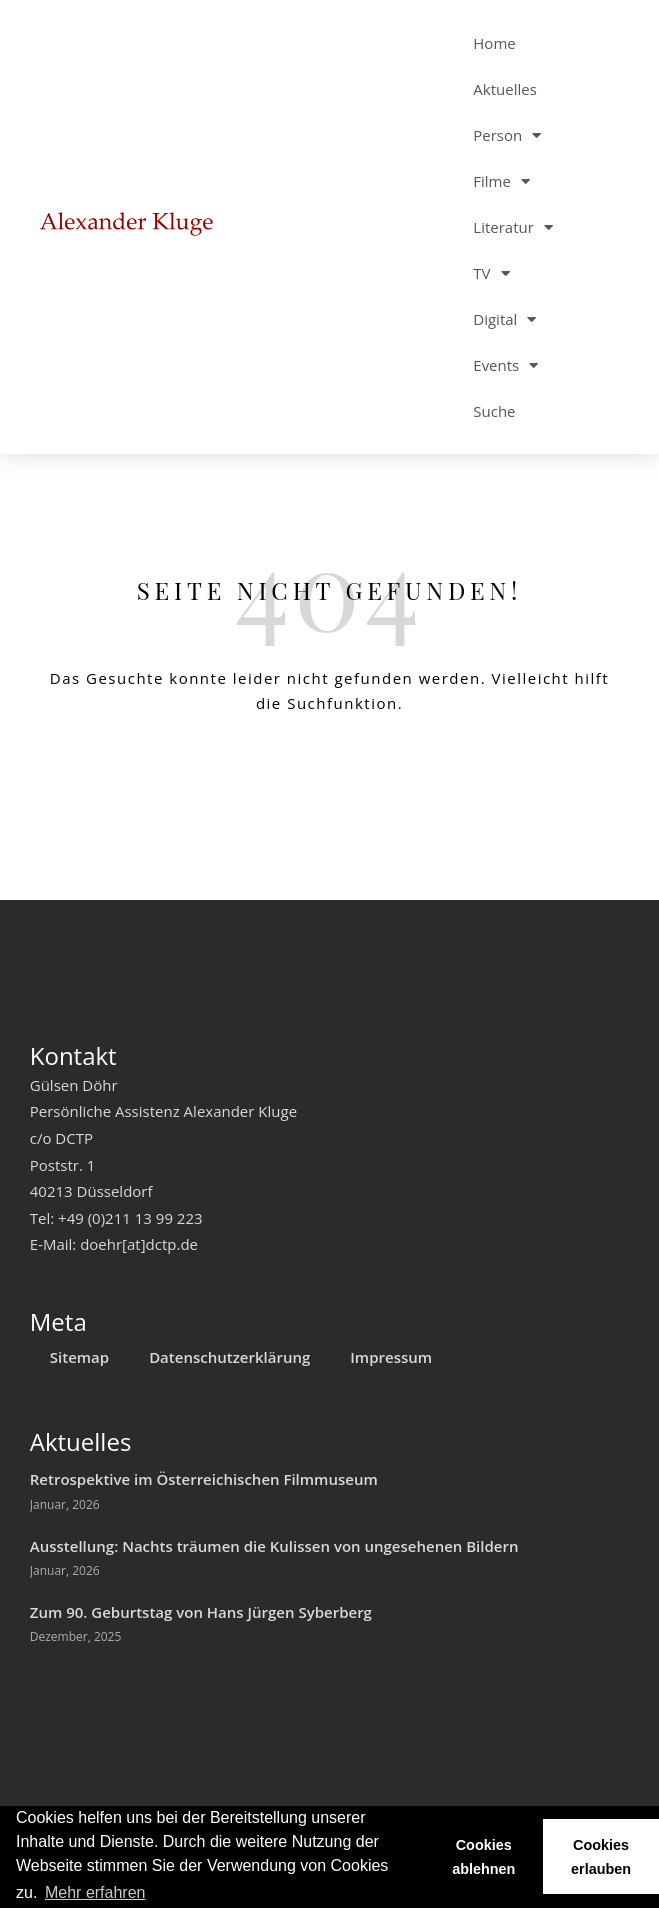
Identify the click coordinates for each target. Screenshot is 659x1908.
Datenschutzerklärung (229, 1357)
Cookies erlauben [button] (601, 1857)
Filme (501, 181)
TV (491, 273)
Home (494, 43)
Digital (504, 319)
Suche (494, 411)
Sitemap (79, 1357)
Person (507, 135)
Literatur (513, 227)
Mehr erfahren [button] (95, 1892)
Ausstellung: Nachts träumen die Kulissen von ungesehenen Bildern (274, 1546)
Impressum (391, 1357)
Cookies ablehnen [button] (483, 1857)
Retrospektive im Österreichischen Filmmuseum (204, 1479)
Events (505, 365)
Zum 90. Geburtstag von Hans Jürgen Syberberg (201, 1612)
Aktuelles (504, 89)
